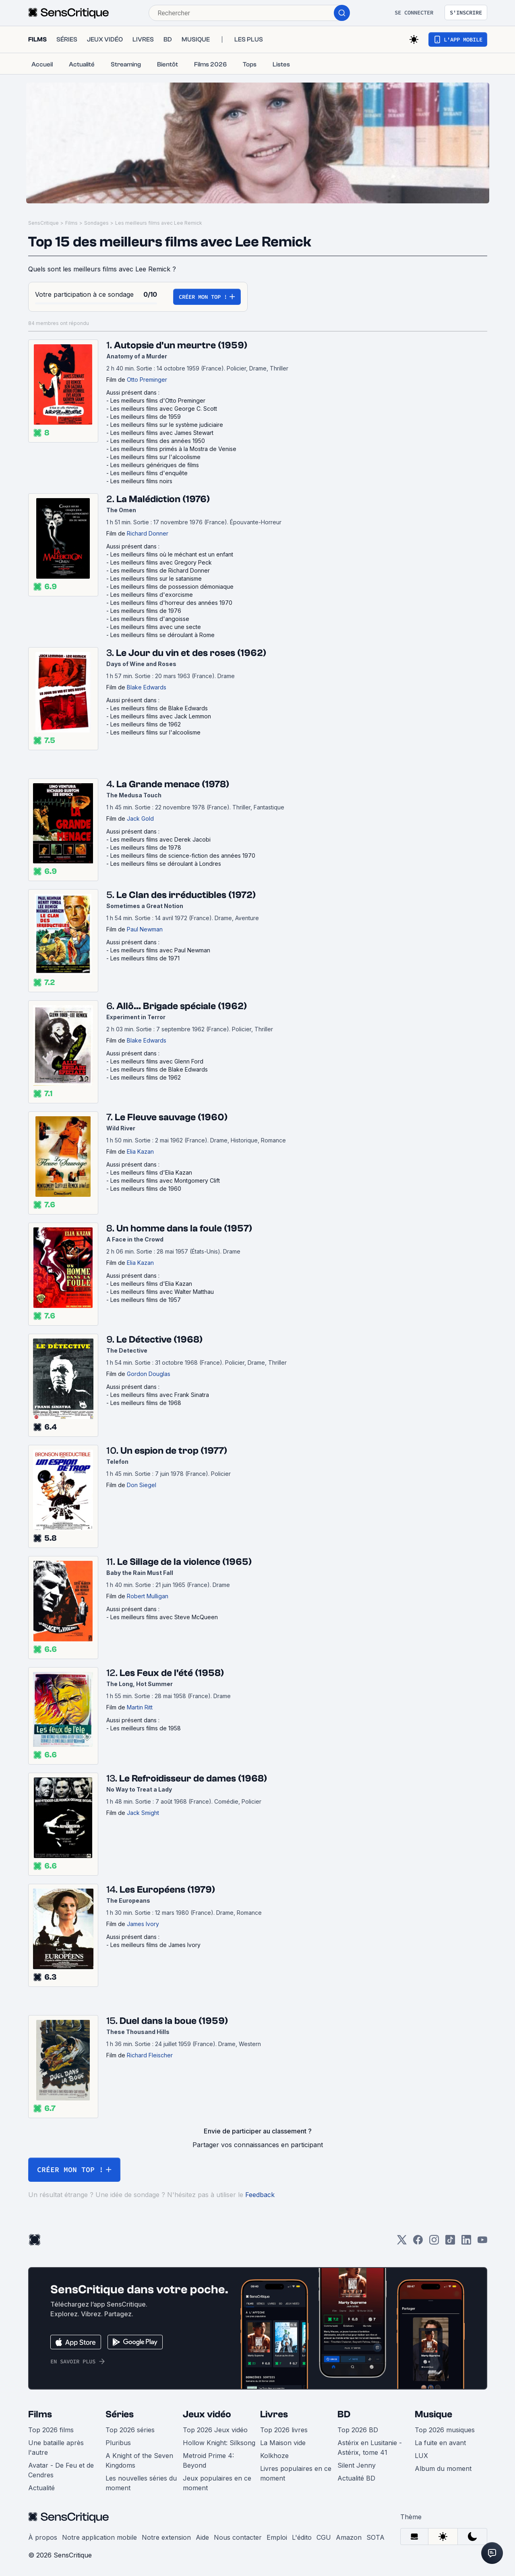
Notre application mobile (99, 2537)
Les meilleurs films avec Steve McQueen (164, 1617)
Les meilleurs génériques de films (154, 464)
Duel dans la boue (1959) (174, 2020)
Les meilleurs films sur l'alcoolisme (155, 456)
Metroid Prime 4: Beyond (208, 2460)
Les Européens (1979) (167, 1889)
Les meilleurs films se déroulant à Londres (165, 863)
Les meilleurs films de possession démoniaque (172, 586)
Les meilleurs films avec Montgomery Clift (165, 1180)
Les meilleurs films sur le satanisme (156, 578)
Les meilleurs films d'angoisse (149, 618)
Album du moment (443, 2468)
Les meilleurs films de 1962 (145, 724)
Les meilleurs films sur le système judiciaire (166, 424)
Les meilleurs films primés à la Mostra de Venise (173, 448)
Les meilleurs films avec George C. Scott (163, 408)
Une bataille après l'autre (56, 2447)
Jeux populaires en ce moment (217, 2483)
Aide (202, 2537)
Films (71, 223)
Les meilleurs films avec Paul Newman (160, 950)
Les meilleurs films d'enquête (149, 473)
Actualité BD (356, 2478)
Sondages (96, 223)
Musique (433, 2414)
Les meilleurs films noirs (141, 481)
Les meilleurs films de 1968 (145, 1402)
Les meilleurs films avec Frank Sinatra (159, 1394)
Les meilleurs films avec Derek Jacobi (160, 839)
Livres (274, 2414)
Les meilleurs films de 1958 (145, 1728)
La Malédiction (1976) (163, 499)
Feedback (260, 2195)
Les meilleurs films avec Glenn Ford (156, 1061)
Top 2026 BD (357, 2430)
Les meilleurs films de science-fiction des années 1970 (182, 855)
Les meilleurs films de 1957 (145, 1299)
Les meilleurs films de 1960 (145, 1188)
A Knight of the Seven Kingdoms (139, 2460)
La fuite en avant (440, 2443)
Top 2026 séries (130, 2430)
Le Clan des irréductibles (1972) (186, 895)
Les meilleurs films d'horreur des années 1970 (171, 602)
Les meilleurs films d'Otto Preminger (157, 400)
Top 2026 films (51, 2430)
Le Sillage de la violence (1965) (184, 1561)
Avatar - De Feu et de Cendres (61, 2470)
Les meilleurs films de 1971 (145, 958)
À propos (42, 2537)
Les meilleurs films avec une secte (155, 626)
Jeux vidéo (207, 2414)
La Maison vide (283, 2443)
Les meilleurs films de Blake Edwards (159, 708)
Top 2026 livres (284, 2430)
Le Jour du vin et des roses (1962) (191, 653)
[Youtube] (482, 2242)
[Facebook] (418, 2242)
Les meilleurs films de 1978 (145, 847)
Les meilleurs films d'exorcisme (151, 594)
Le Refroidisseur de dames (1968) (193, 1778)
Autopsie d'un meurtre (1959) (180, 345)
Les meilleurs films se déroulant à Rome (162, 634)
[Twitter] (402, 2242)
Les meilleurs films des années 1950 (157, 440)
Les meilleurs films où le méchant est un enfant (171, 554)
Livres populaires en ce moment (295, 2473)
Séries (119, 2414)
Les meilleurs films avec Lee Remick (158, 223)
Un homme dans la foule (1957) (184, 1228)
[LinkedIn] (466, 2242)
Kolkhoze (274, 2456)
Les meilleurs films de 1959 (145, 416)
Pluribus (118, 2443)
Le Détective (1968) (159, 1339)
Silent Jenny (356, 2465)
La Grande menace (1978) (172, 784)
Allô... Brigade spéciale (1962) (181, 1006)
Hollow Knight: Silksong (219, 2443)
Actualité (41, 2488)
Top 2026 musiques (445, 2430)
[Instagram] (434, 2242)
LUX (421, 2456)
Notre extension (166, 2537)
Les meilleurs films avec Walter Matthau (162, 1291)
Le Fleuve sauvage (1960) (171, 1117)
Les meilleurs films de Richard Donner (160, 570)
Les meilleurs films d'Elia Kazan (151, 1172)
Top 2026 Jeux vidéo (215, 2430)
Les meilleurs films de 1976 (145, 610)
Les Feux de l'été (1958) (172, 1673)
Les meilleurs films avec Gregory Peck (161, 562)
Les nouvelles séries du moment (141, 2483)
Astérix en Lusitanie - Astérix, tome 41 (369, 2447)
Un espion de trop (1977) (173, 1450)
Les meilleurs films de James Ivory (155, 1944)
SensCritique (43, 223)
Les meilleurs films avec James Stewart (161, 432)
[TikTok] (450, 2242)
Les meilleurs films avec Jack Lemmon (160, 716)
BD (343, 2414)
